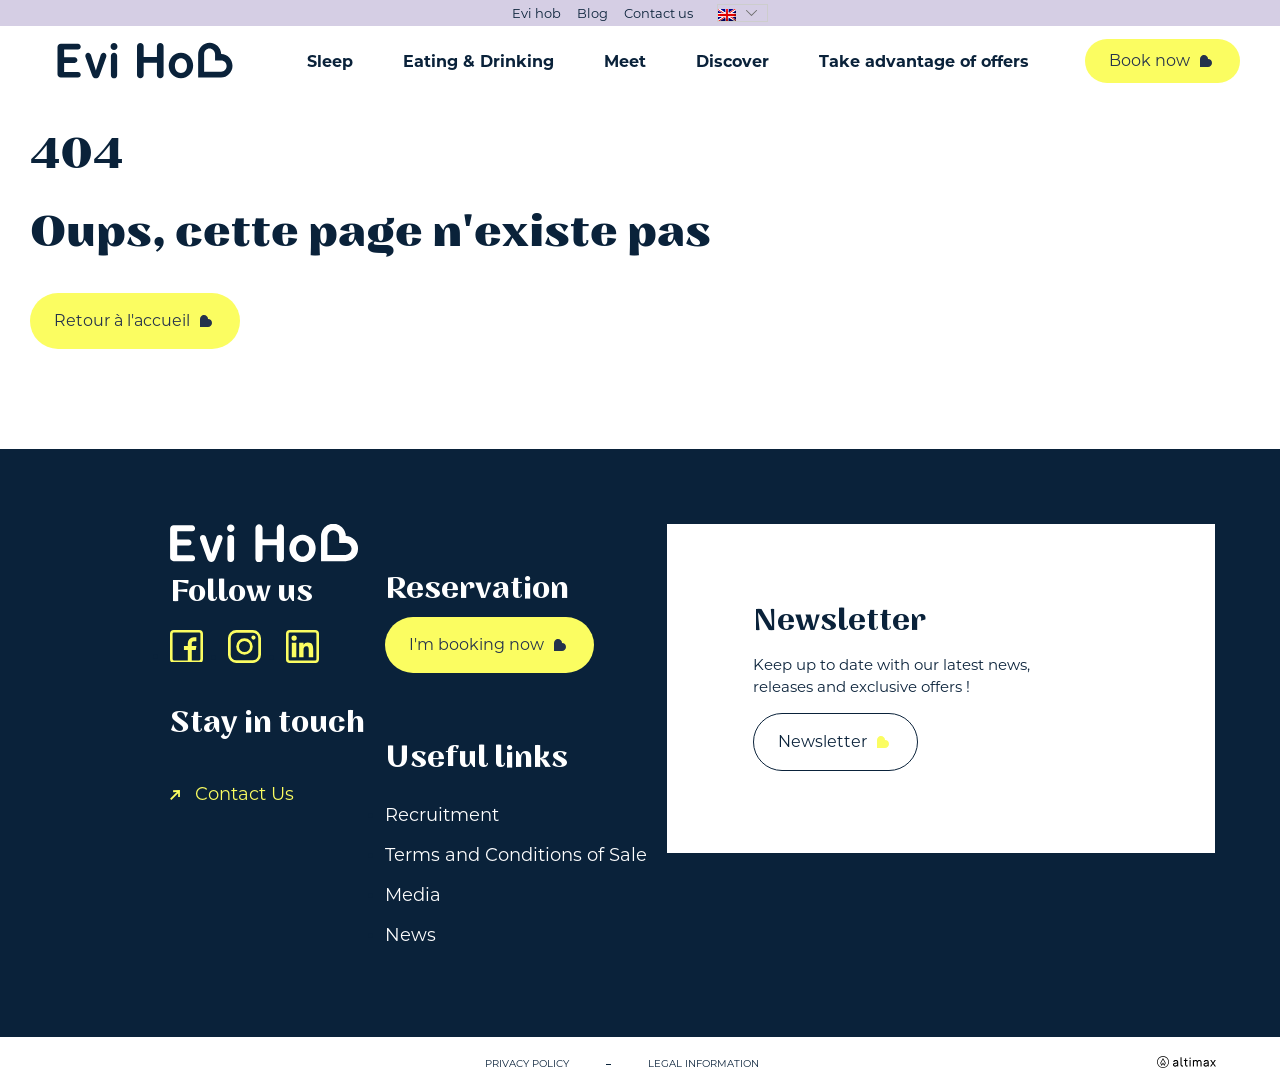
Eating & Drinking (478, 61)
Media (413, 895)
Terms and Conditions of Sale (516, 855)
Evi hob (536, 13)
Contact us (658, 13)
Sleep (330, 61)
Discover (732, 61)
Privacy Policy (527, 1063)
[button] (742, 12)
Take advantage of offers (924, 61)
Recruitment (442, 815)
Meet (625, 61)
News (410, 935)
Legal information (703, 1063)
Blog (592, 13)
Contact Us (232, 794)
